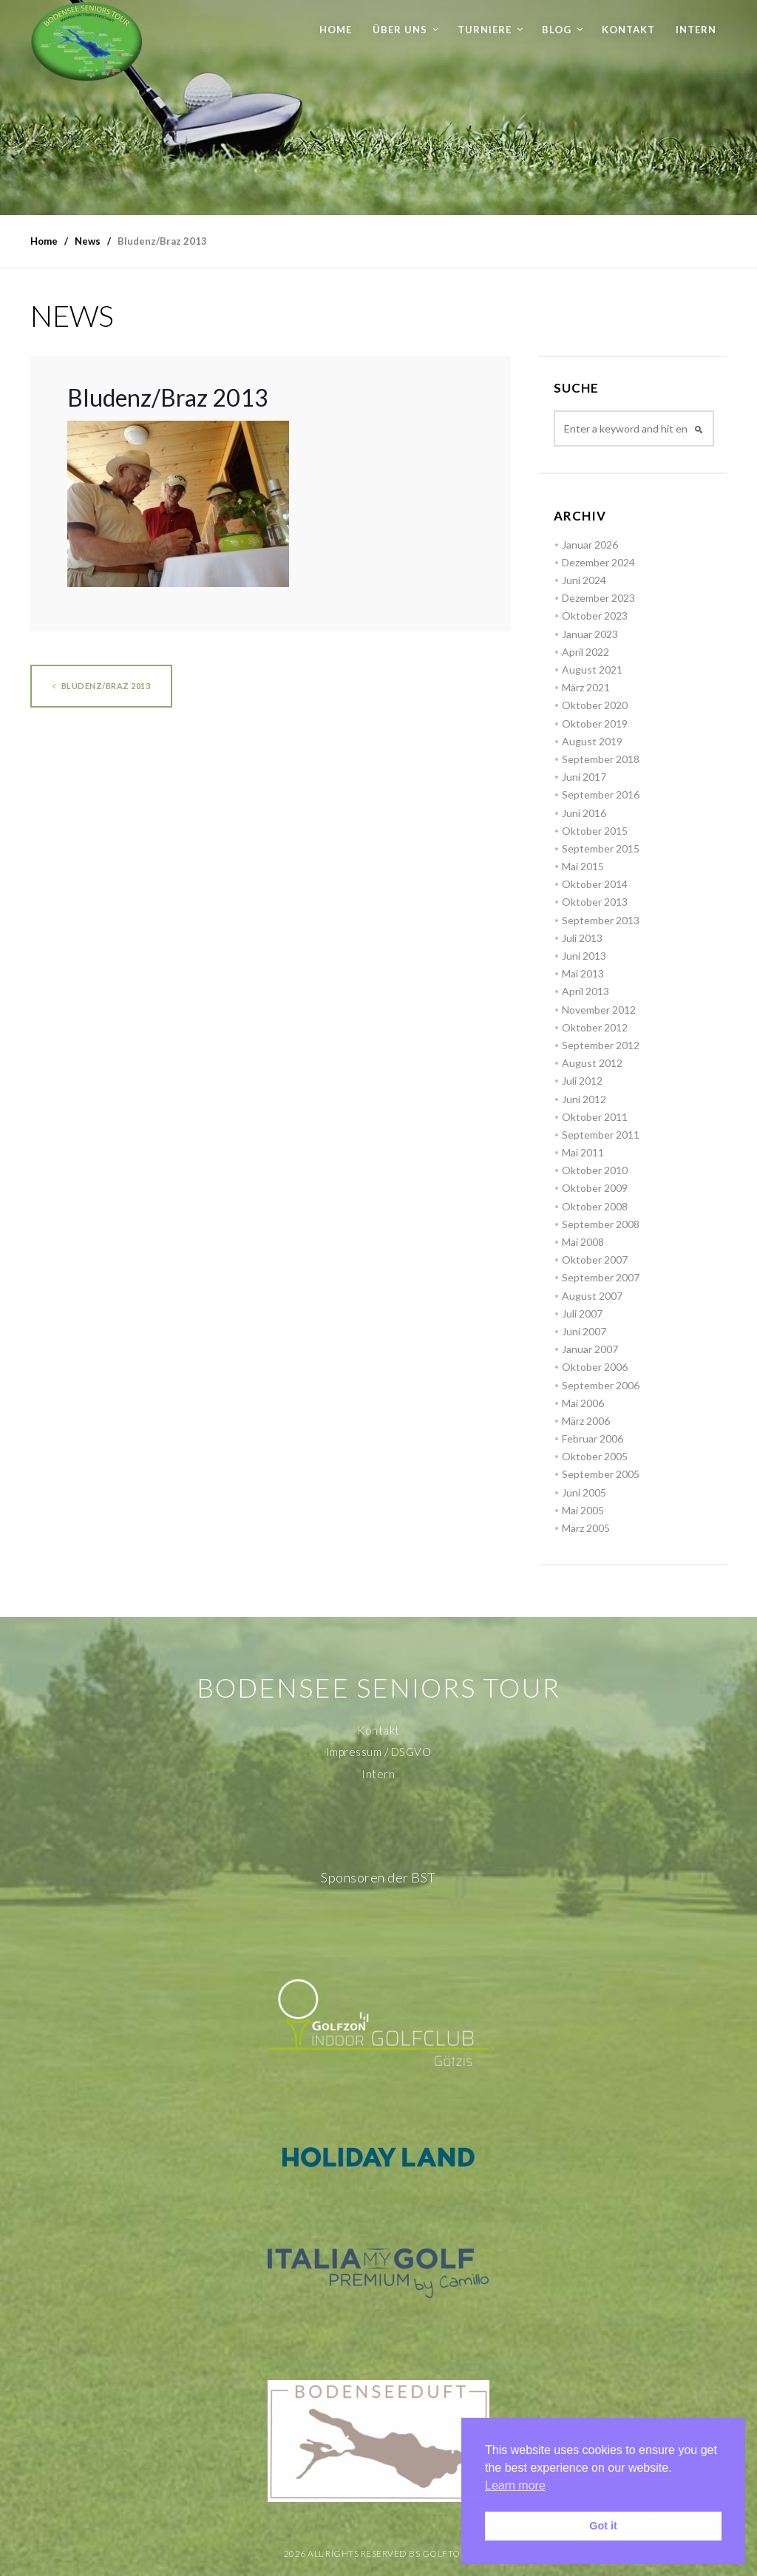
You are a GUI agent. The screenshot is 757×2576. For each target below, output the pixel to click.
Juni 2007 (584, 1331)
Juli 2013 (582, 938)
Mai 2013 (583, 973)
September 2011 (600, 1134)
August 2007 (592, 1295)
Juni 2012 (584, 1099)
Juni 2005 (584, 1492)
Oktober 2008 (595, 1206)
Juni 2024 (584, 580)
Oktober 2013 (595, 901)
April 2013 (585, 991)
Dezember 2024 (598, 562)
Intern (696, 29)
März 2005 (586, 1528)
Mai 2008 (583, 1242)
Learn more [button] (515, 2485)
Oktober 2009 (595, 1188)
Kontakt (628, 29)
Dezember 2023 (598, 598)
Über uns (400, 29)
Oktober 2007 (595, 1259)
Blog (556, 29)
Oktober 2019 (595, 723)
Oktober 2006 (595, 1366)
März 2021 (586, 687)
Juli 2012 (582, 1080)
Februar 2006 (592, 1438)
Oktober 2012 (595, 1027)
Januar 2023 (590, 634)
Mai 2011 (583, 1152)
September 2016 (600, 794)
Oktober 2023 (595, 615)
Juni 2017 (584, 776)
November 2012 (599, 1009)
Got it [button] (603, 2526)
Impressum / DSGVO (379, 1751)
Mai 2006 (583, 1403)
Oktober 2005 (595, 1456)
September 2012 (600, 1045)
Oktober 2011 (595, 1117)
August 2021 (592, 669)
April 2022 (585, 651)
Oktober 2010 (595, 1170)
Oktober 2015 (595, 830)
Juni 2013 (584, 955)
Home (335, 29)
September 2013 (600, 920)
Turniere (485, 29)
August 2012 (592, 1063)
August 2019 (592, 741)
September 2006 (600, 1385)
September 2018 (600, 759)
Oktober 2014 (595, 884)
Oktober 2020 (595, 705)
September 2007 (600, 1277)
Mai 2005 (583, 1510)
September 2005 (600, 1474)
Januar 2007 (590, 1349)
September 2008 (600, 1224)
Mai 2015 (583, 866)
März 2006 (586, 1420)
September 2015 (600, 848)
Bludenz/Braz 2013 (101, 686)
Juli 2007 (582, 1313)
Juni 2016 (584, 813)
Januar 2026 (590, 544)
